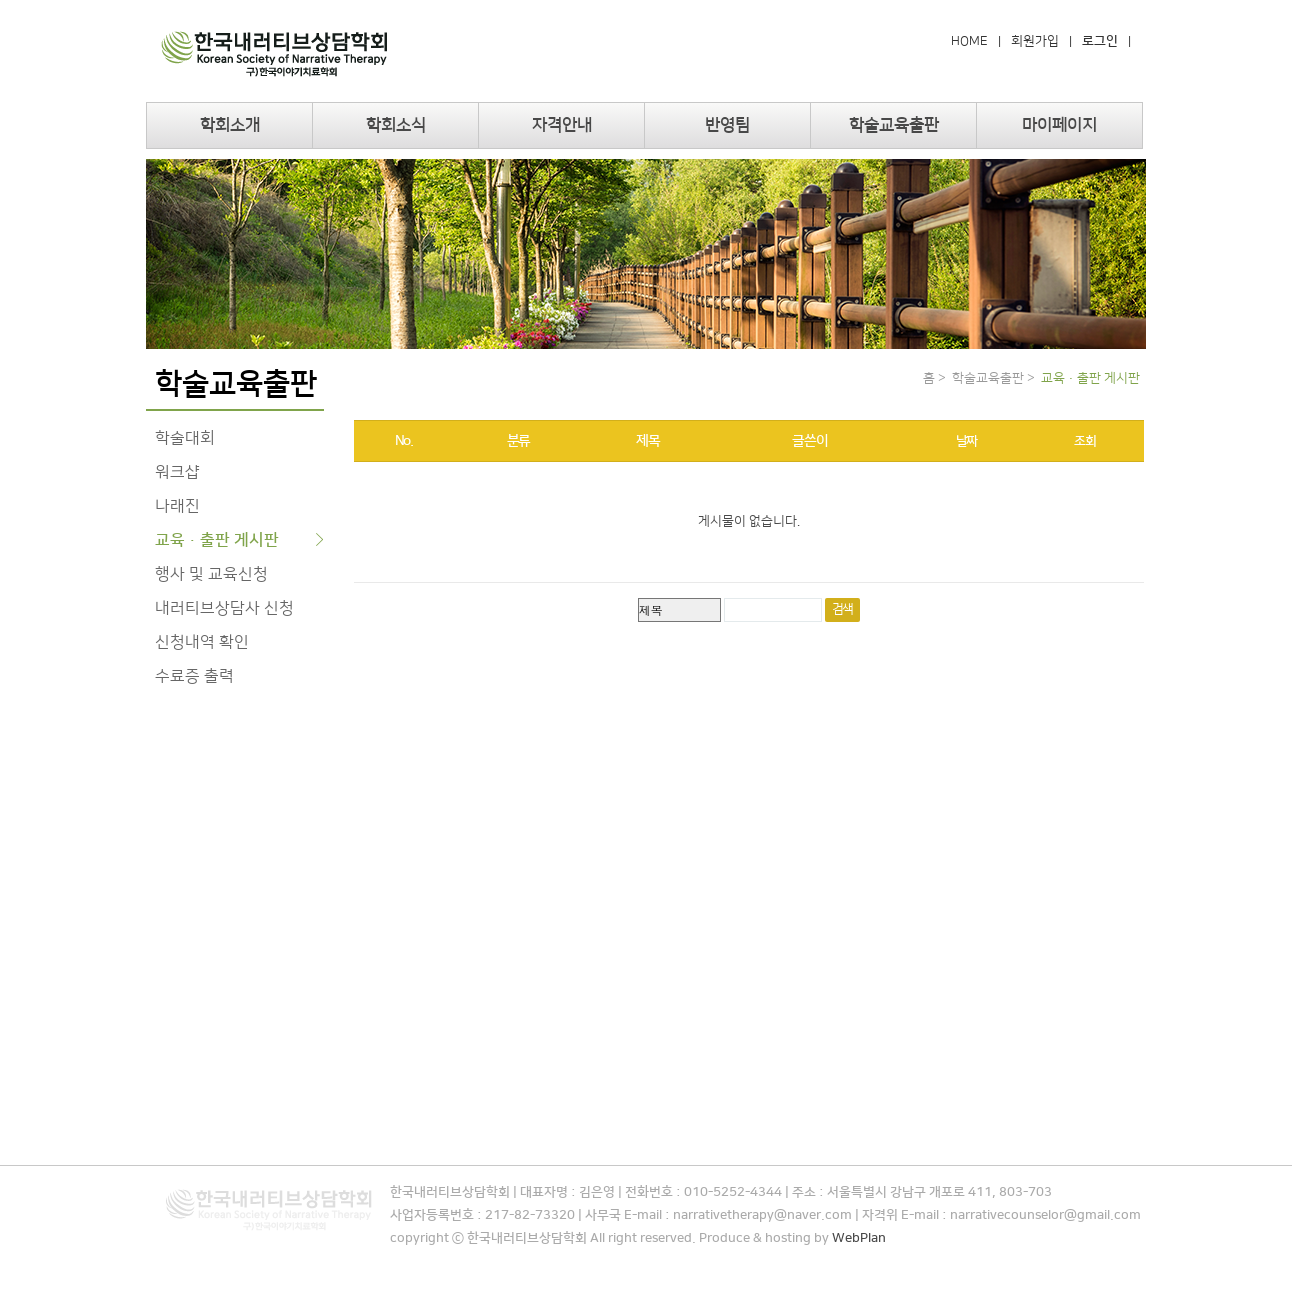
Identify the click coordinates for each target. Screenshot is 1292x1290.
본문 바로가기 (0, 0)
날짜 (966, 441)
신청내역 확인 (202, 642)
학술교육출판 (894, 125)
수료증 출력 (194, 676)
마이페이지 (1059, 125)
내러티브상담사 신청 (224, 608)
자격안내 (562, 125)
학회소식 (396, 125)
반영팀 (727, 125)
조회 (1084, 441)
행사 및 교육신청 (211, 574)
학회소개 (230, 125)
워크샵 (177, 472)
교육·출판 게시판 (217, 540)
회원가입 (1035, 41)
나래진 (177, 506)
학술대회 (185, 438)
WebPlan (859, 1238)
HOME (969, 41)
